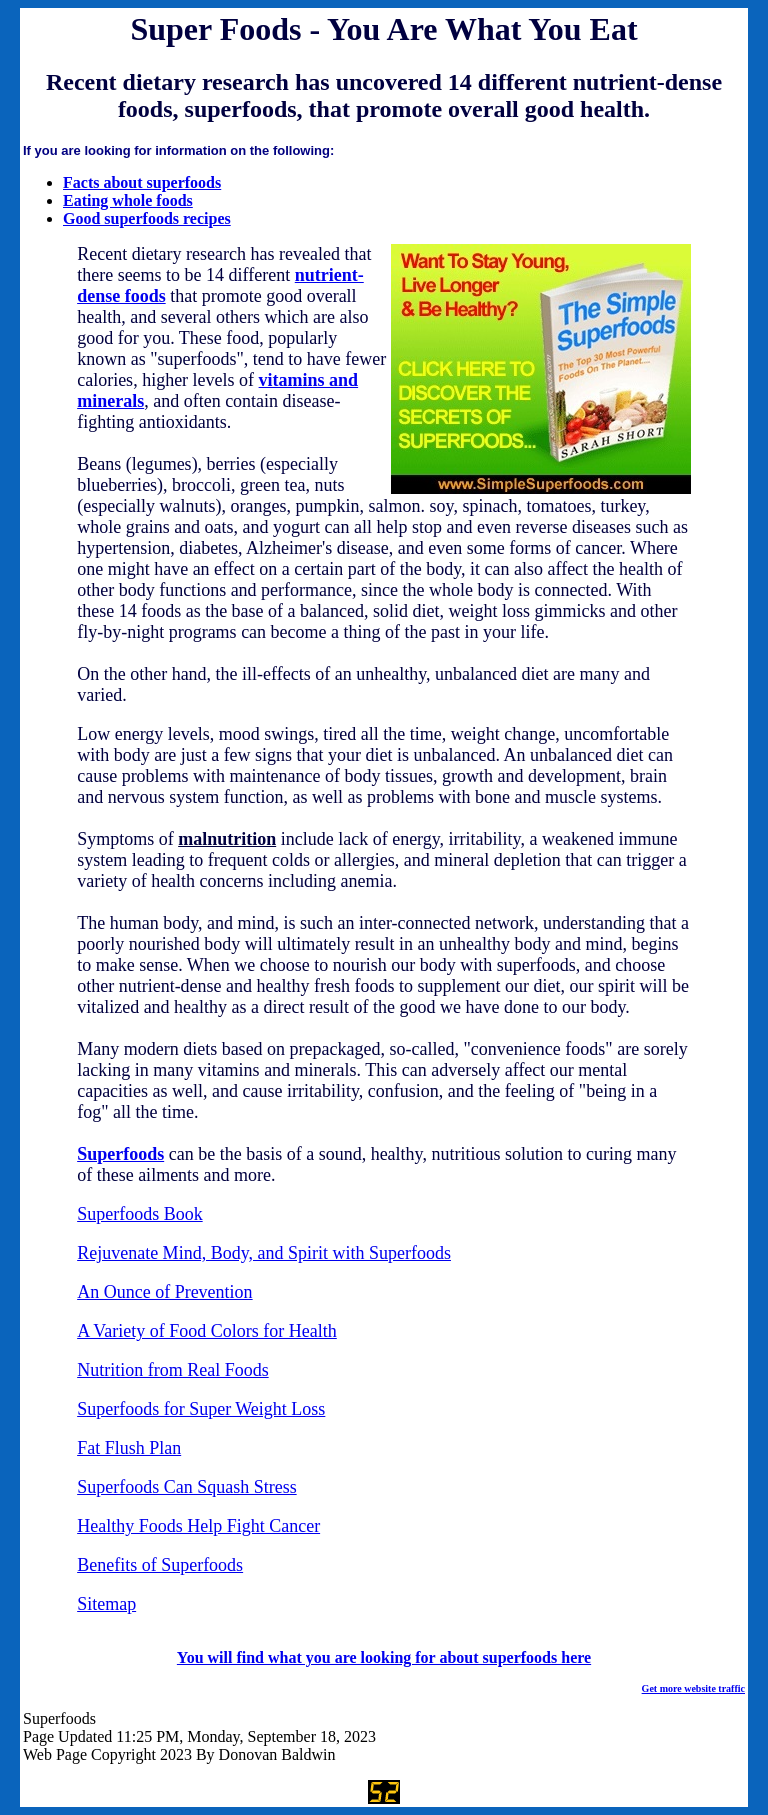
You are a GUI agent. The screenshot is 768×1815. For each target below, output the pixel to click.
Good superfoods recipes (147, 218)
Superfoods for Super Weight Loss (201, 1409)
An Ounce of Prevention (164, 1292)
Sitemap (106, 1604)
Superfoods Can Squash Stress (187, 1487)
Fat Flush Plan (129, 1448)
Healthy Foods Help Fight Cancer (198, 1526)
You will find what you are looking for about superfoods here (384, 1657)
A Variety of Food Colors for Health (207, 1331)
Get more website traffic (693, 1688)
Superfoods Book (140, 1214)
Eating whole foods (128, 200)
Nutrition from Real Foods (173, 1370)
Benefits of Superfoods (160, 1565)
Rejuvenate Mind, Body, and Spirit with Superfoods (264, 1253)
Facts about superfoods (142, 182)
